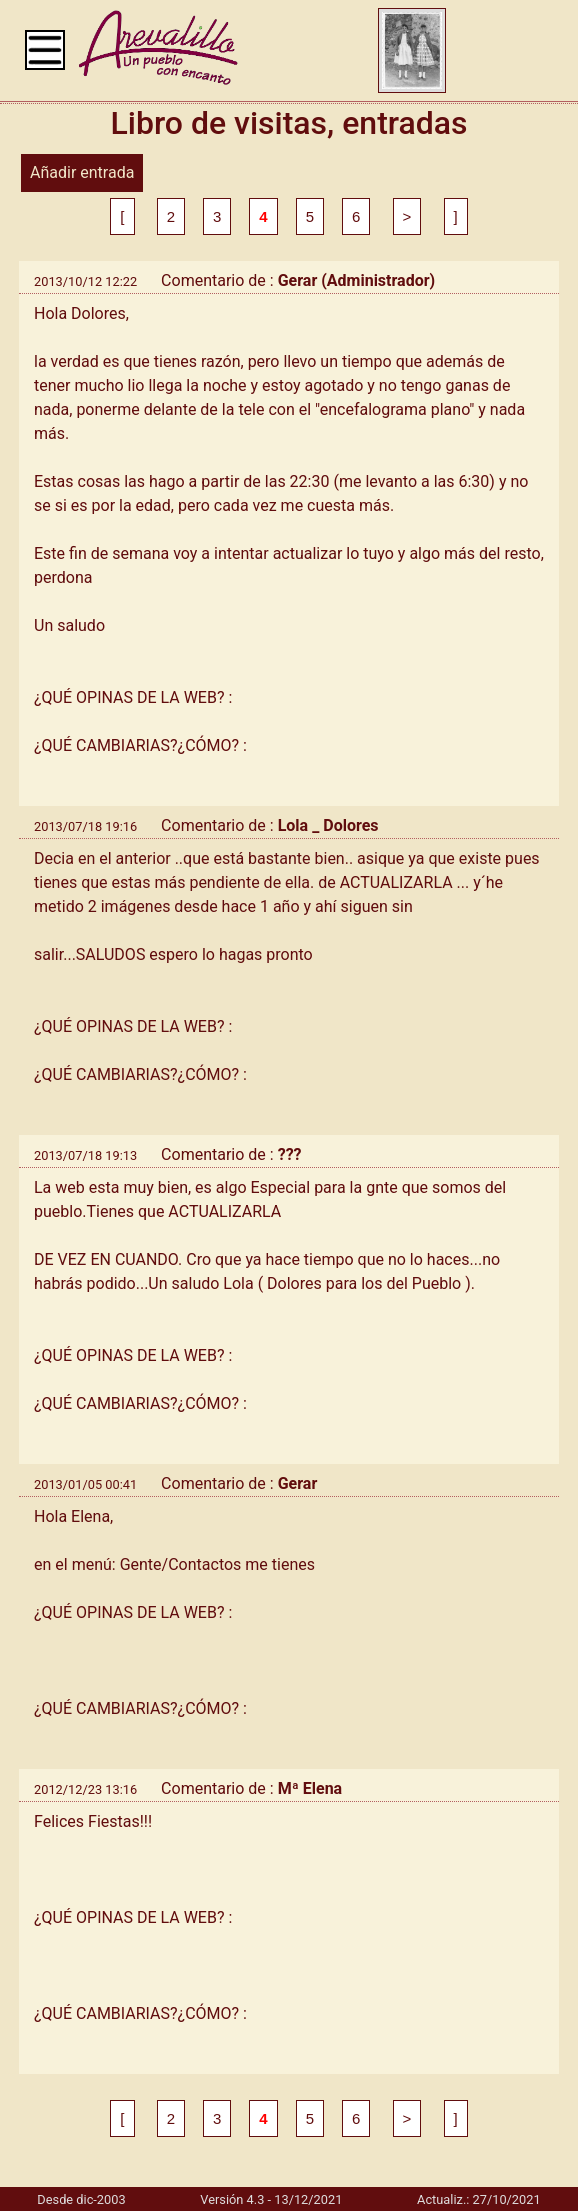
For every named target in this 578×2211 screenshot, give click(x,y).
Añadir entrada (82, 172)
